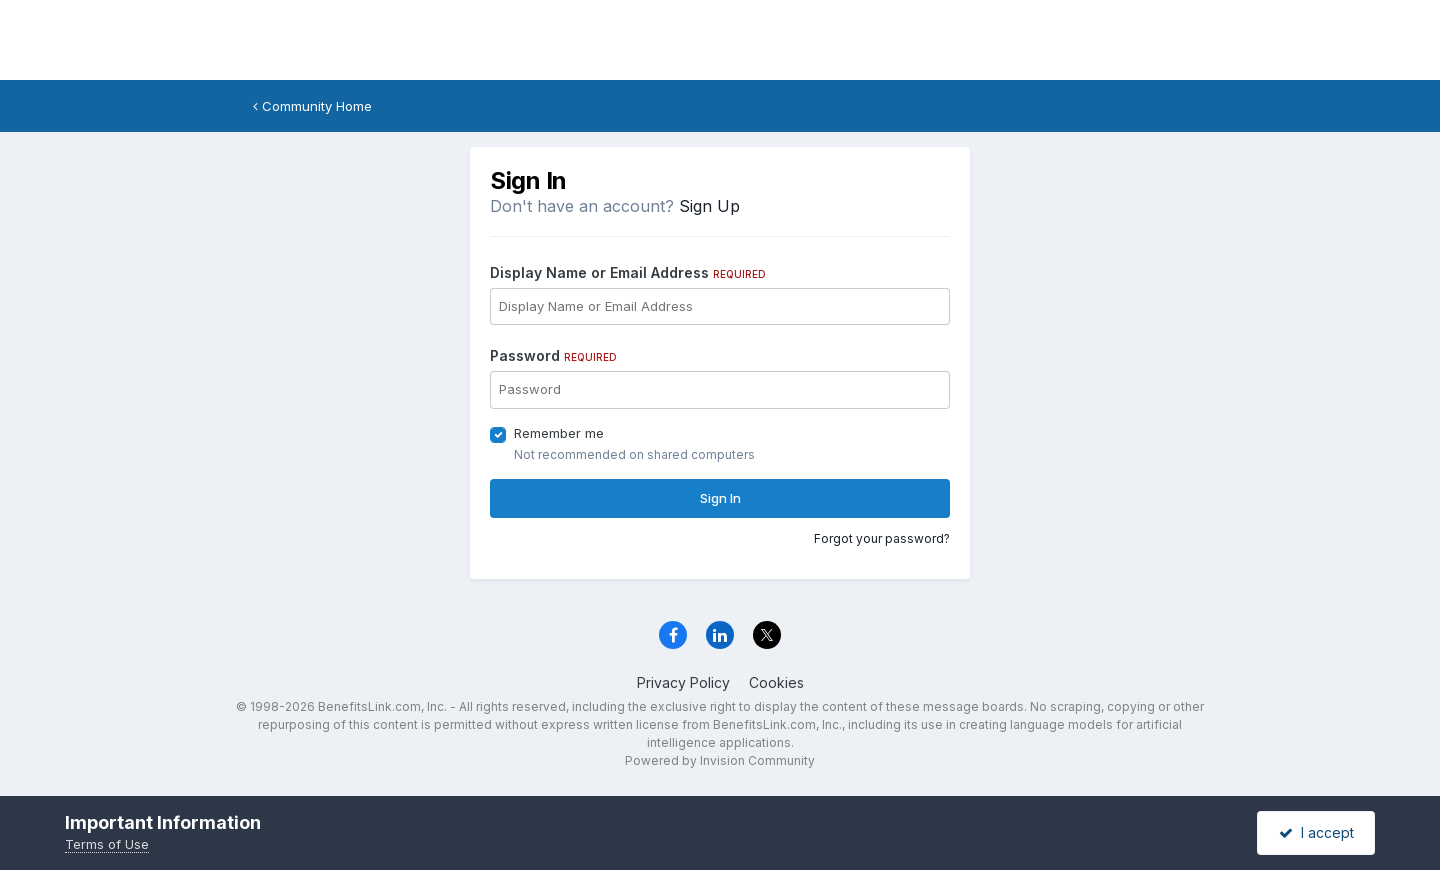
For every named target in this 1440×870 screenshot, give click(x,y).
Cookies (776, 682)
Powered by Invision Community (720, 760)
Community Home (312, 106)
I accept (1316, 832)
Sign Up (709, 206)
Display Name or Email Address (628, 272)
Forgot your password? (882, 538)
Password (553, 355)
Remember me (559, 433)
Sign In (720, 498)
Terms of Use (107, 844)
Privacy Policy (683, 682)
